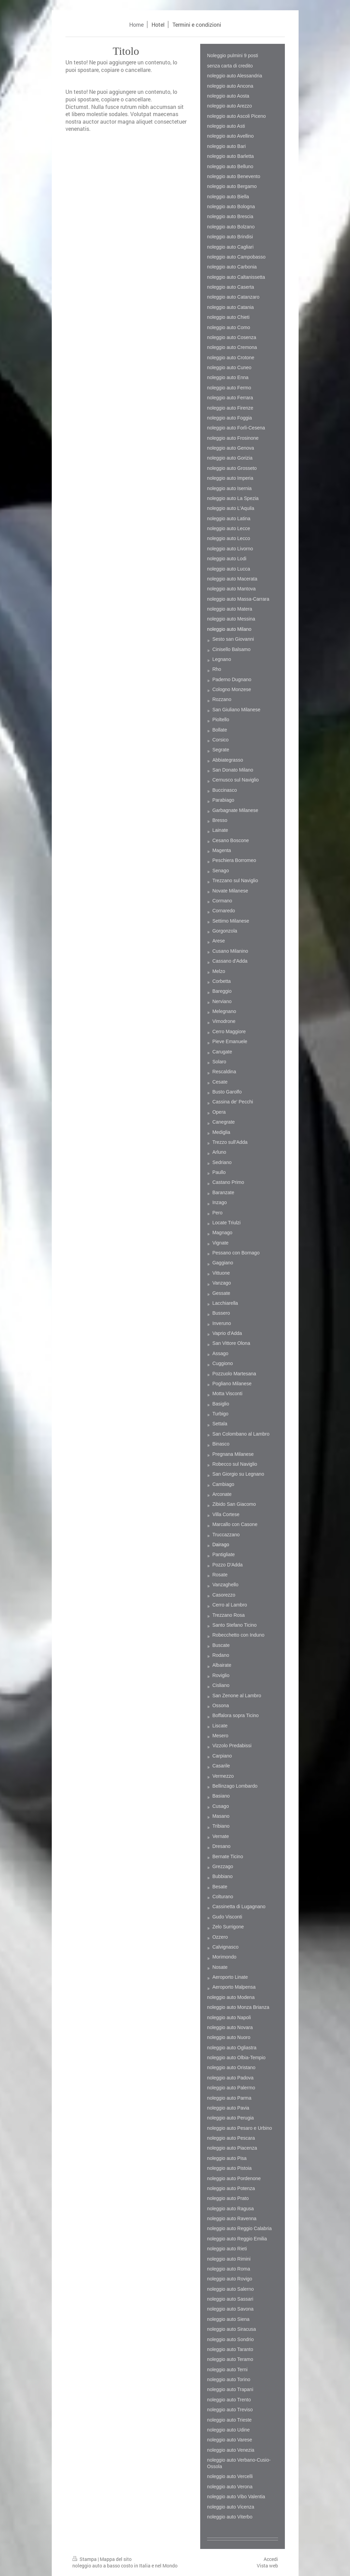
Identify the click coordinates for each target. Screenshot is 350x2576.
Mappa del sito (116, 2559)
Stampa (85, 2559)
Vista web (267, 2565)
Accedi (271, 2559)
